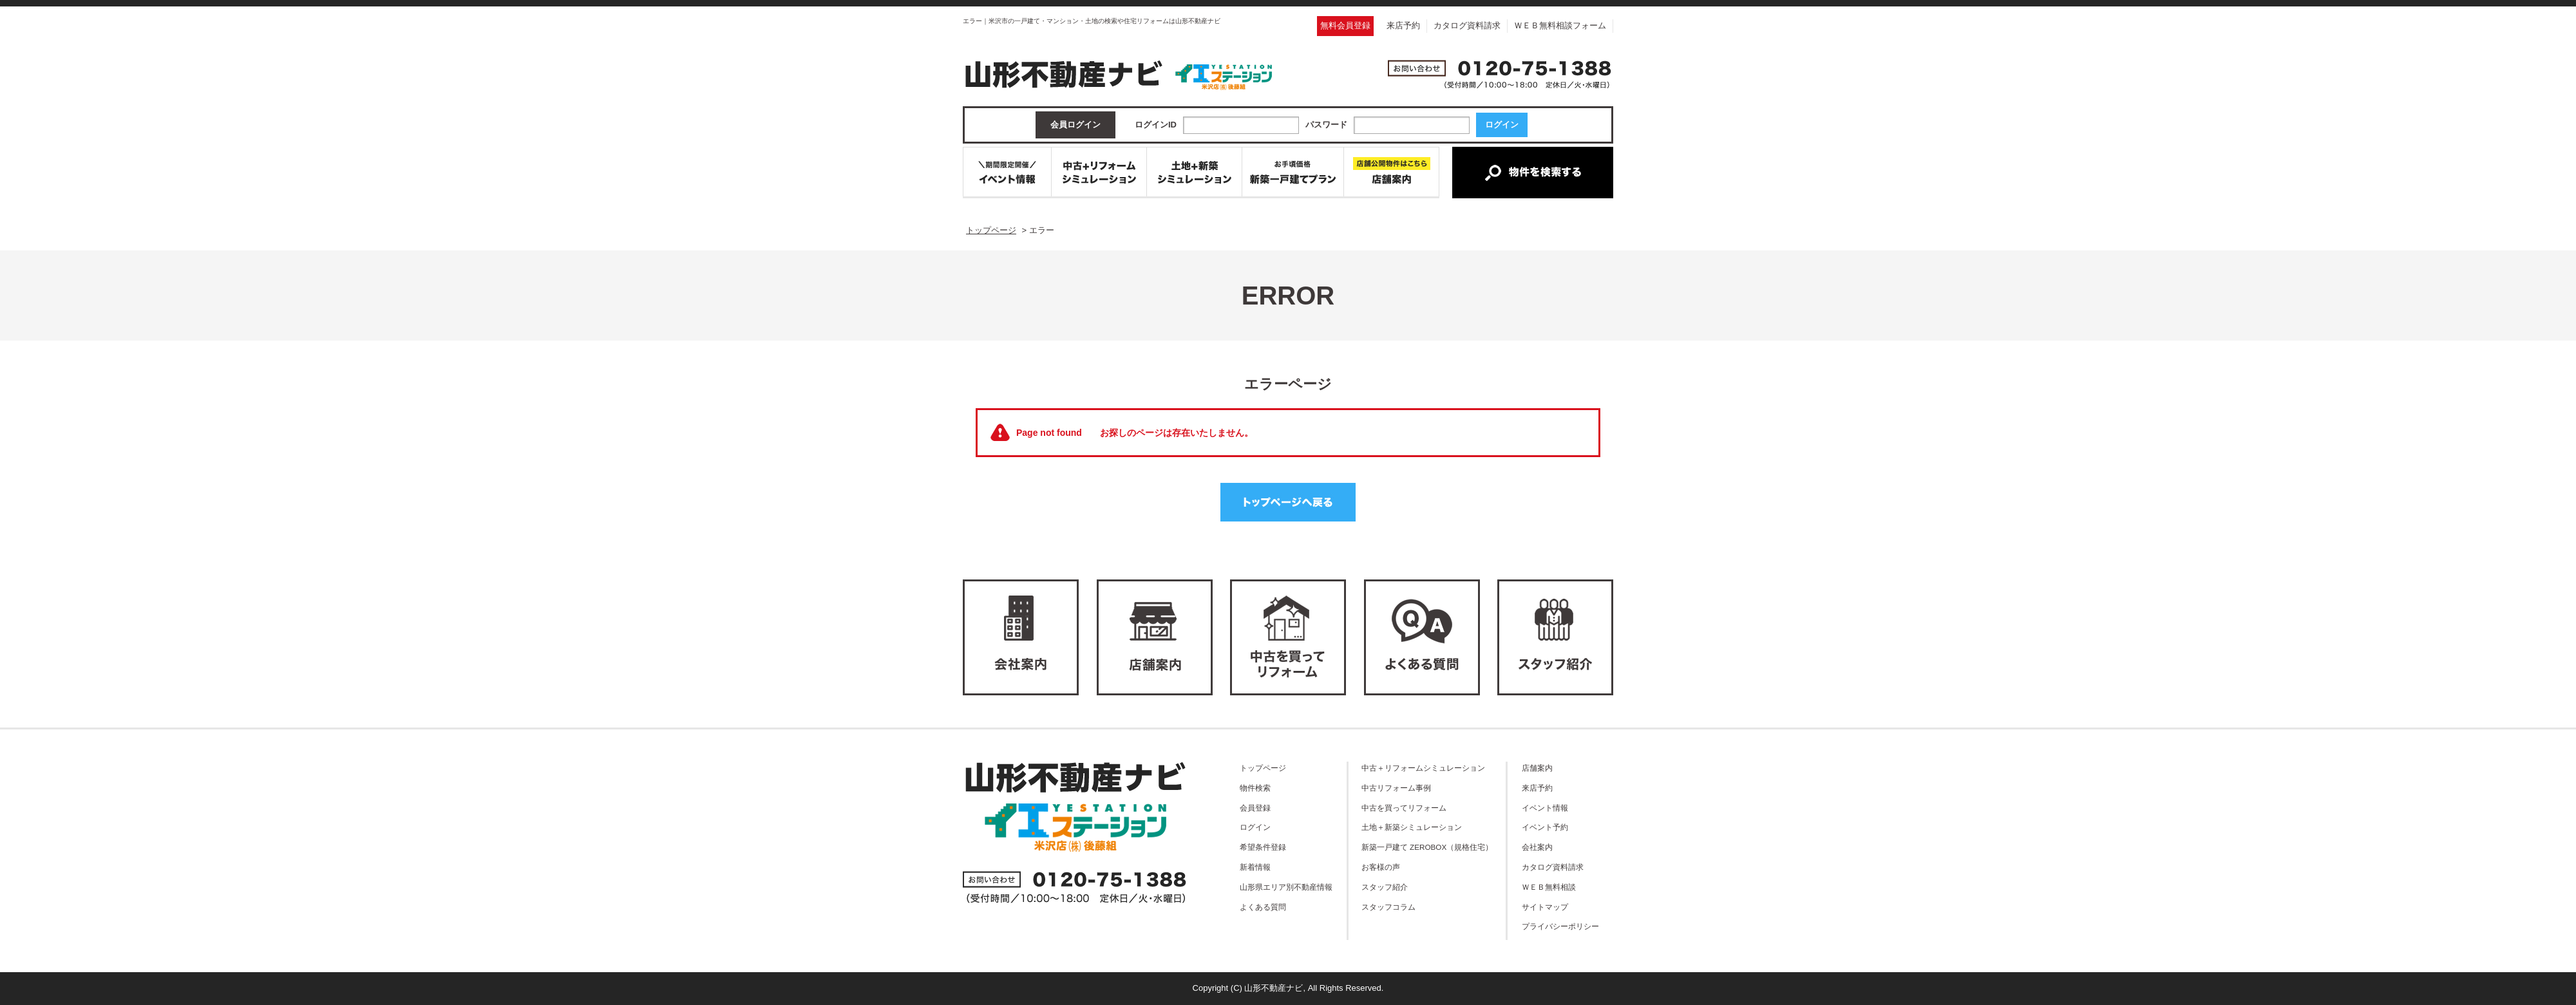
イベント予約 (1545, 827)
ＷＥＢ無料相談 (1549, 887)
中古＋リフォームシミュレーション (1423, 768)
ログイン (1255, 827)
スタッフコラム (1388, 907)
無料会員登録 (1345, 25)
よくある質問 (1263, 907)
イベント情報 (1545, 807)
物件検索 (1255, 788)
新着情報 (1255, 867)
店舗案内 (1537, 768)
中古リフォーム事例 (1396, 788)
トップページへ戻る (1288, 502)
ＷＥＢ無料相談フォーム (1560, 25)
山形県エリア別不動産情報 (1286, 887)
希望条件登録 (1263, 847)
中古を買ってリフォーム (1403, 807)
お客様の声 (1380, 867)
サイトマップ (1545, 907)
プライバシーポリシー (1560, 926)
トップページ (1263, 768)
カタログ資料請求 (1467, 25)
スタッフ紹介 (1384, 887)
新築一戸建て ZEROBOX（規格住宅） (1427, 847)
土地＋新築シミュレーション (1411, 827)
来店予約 (1403, 25)
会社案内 (1537, 847)
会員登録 (1255, 807)
